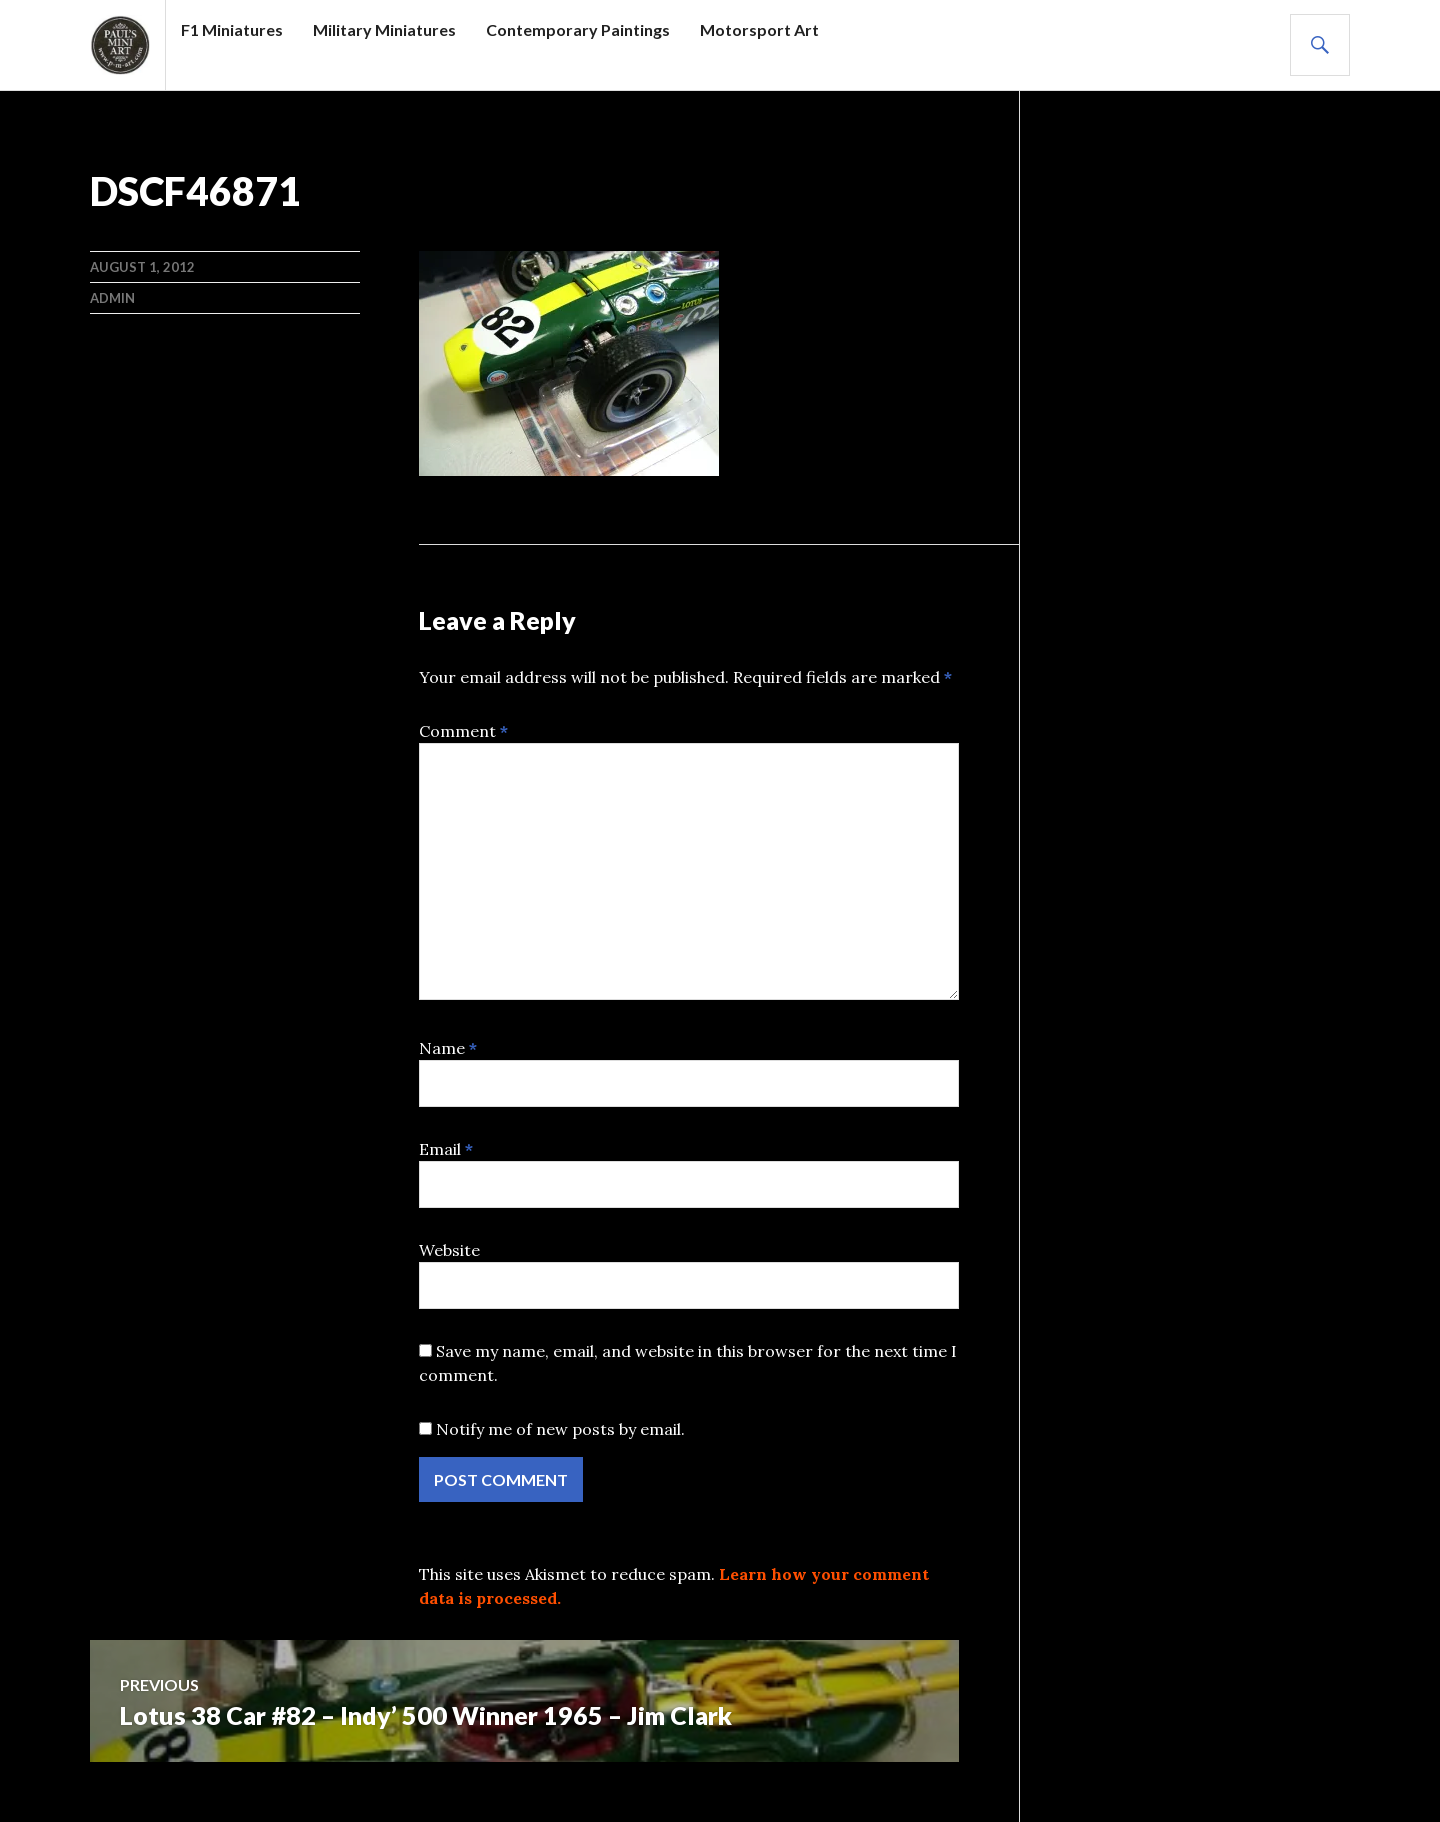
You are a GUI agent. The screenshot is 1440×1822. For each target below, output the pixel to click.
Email (446, 1149)
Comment (463, 731)
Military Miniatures (384, 29)
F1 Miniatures (232, 29)
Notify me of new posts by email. (560, 1429)
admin (112, 298)
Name (448, 1048)
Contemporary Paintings (578, 29)
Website (449, 1250)
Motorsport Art (759, 29)
